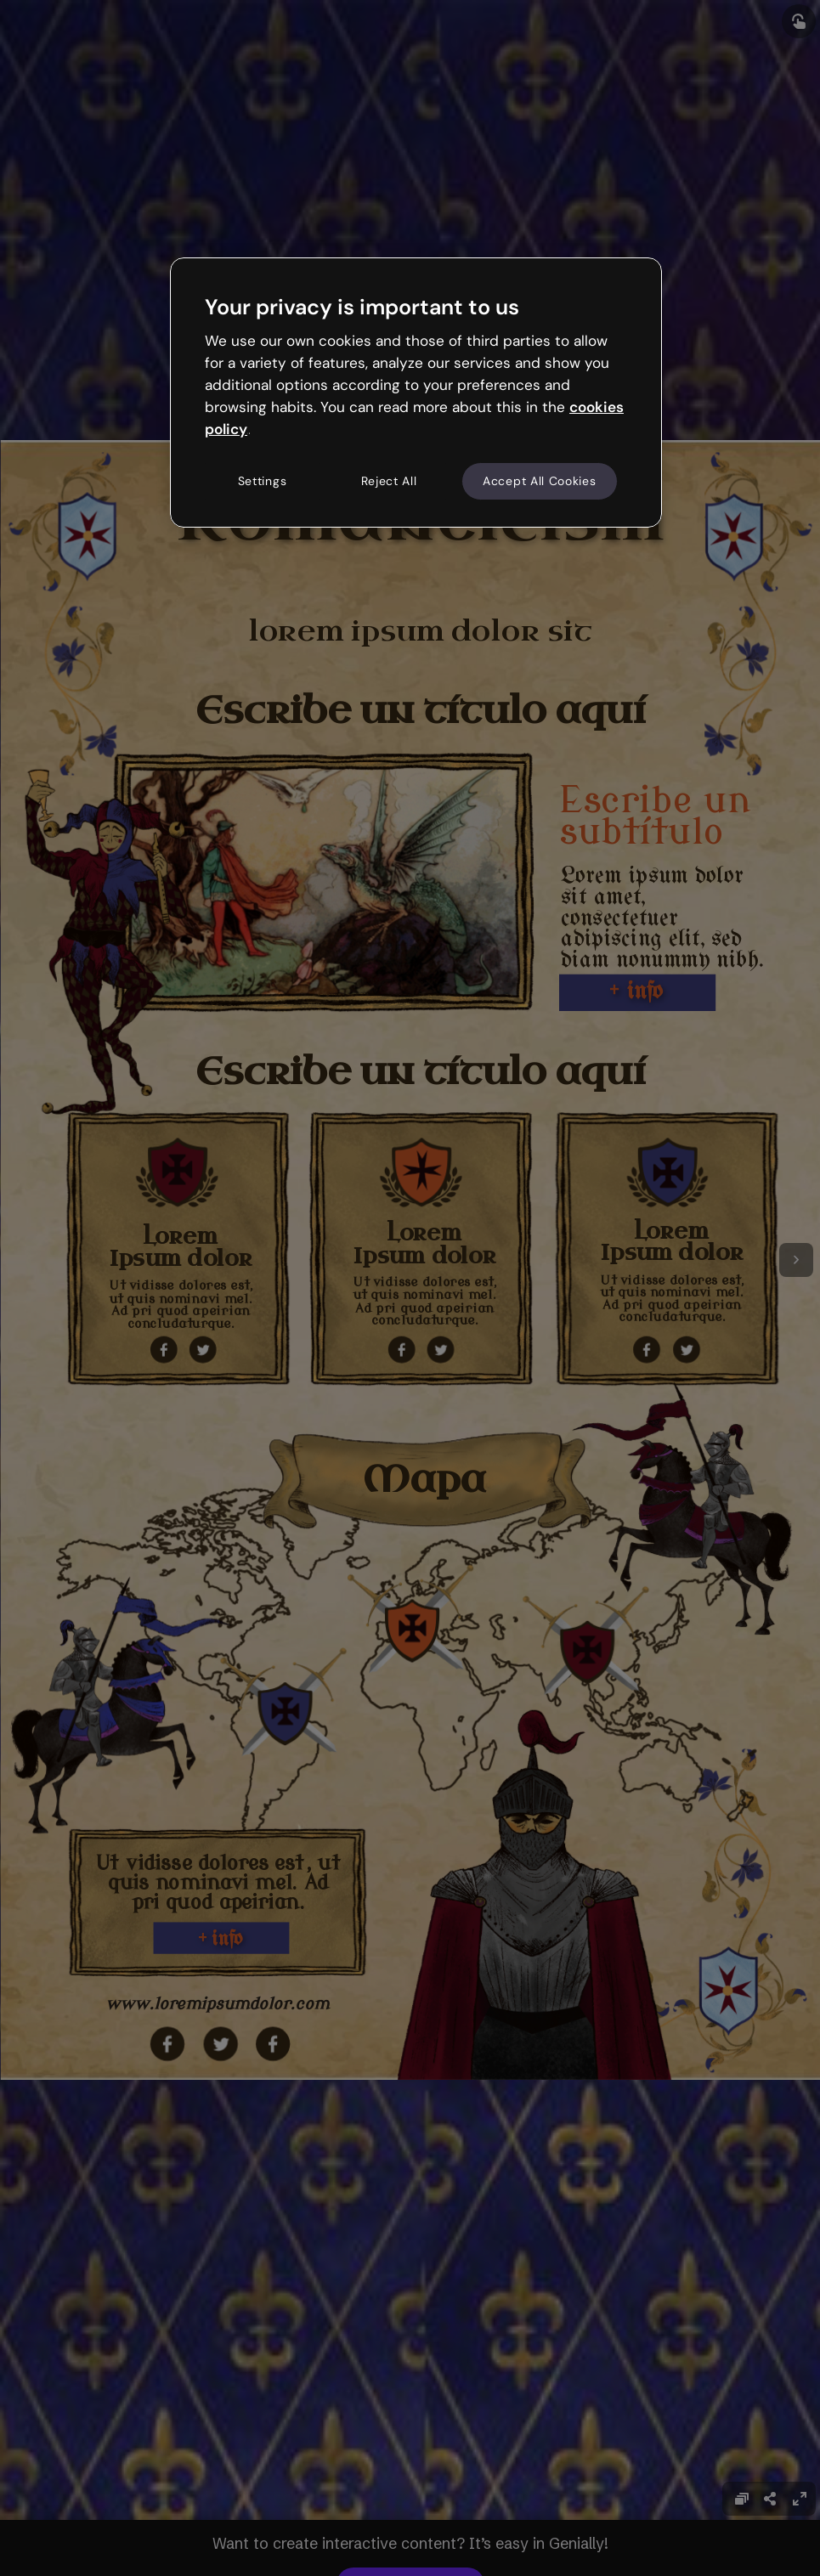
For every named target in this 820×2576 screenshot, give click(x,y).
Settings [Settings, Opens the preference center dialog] (262, 481)
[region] (416, 392)
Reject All (389, 481)
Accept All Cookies (540, 481)
